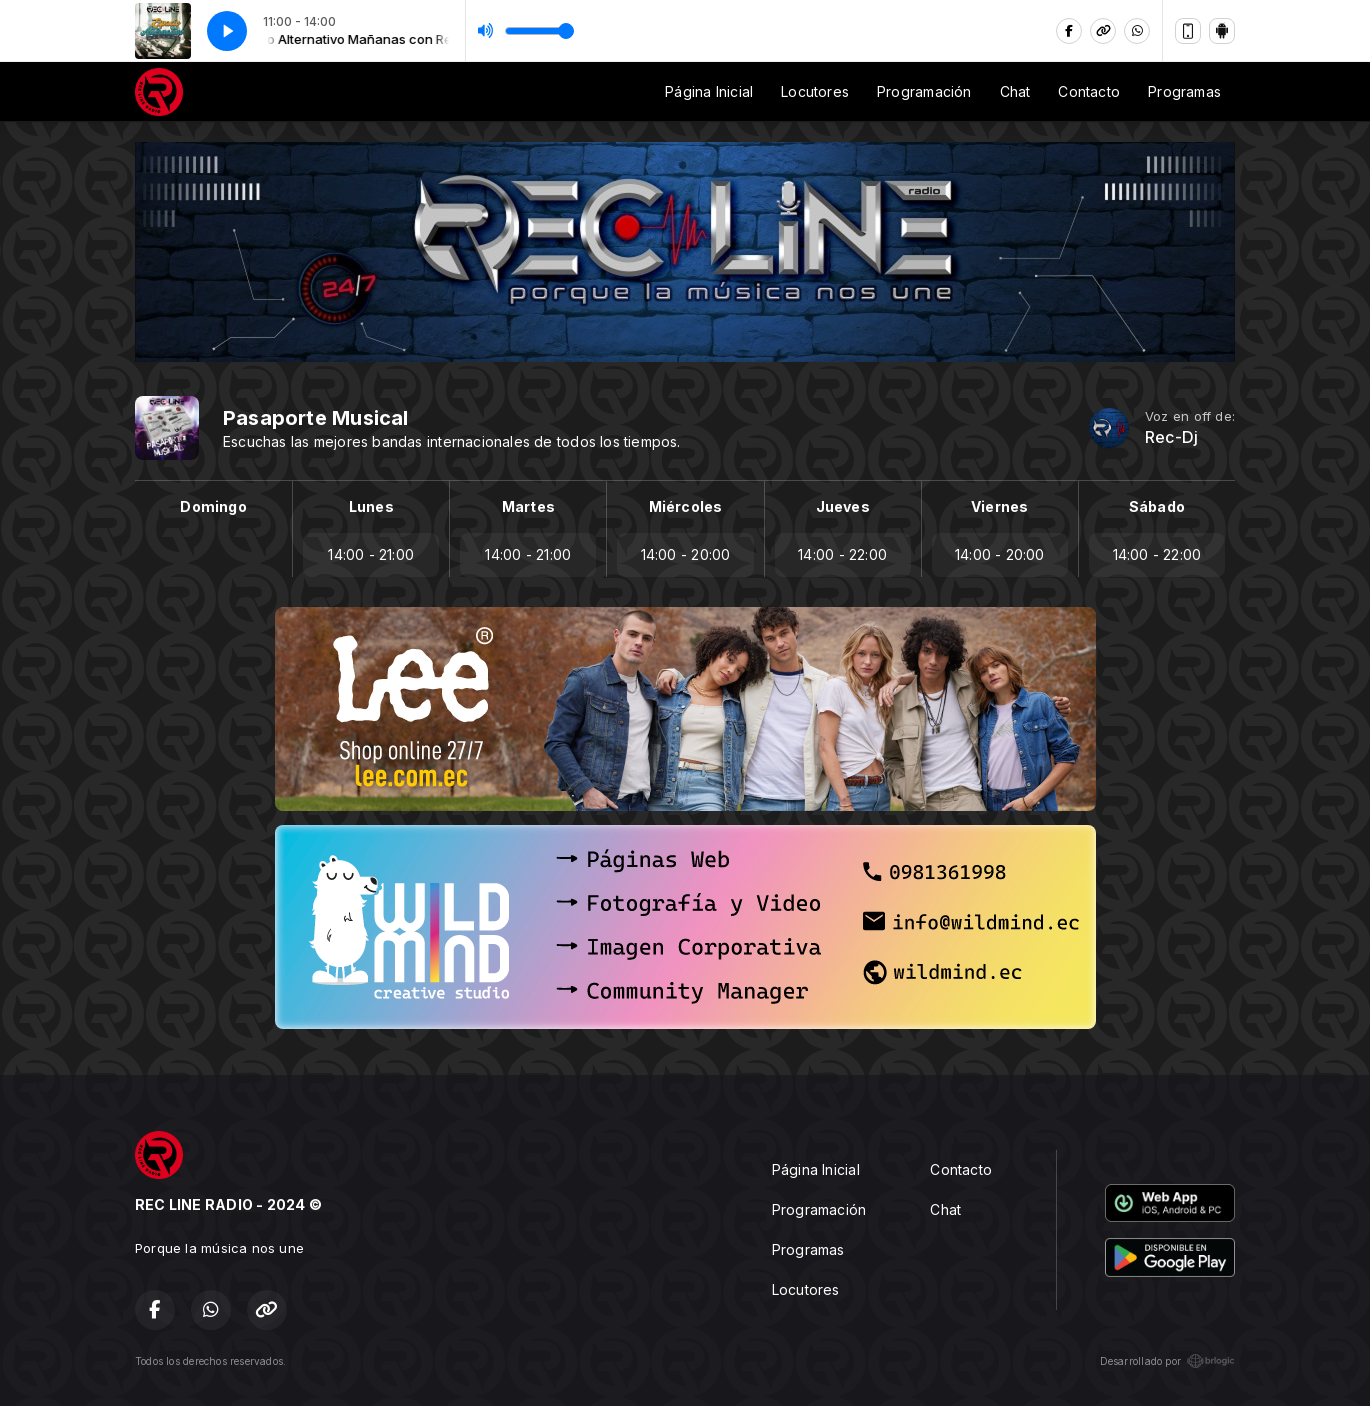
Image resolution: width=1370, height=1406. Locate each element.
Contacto (1089, 91)
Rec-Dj (1171, 437)
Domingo (213, 506)
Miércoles (686, 506)
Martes (528, 506)
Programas (1184, 91)
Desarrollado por (1167, 1361)
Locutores (815, 91)
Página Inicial (709, 91)
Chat (1015, 91)
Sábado (1157, 506)
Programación (924, 91)
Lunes (371, 506)
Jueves (843, 506)
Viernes (999, 506)
